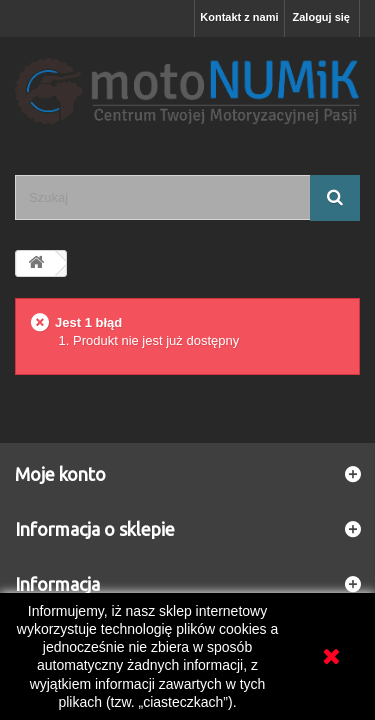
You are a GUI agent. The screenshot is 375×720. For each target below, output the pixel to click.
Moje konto (60, 474)
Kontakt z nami (239, 17)
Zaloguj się (321, 17)
